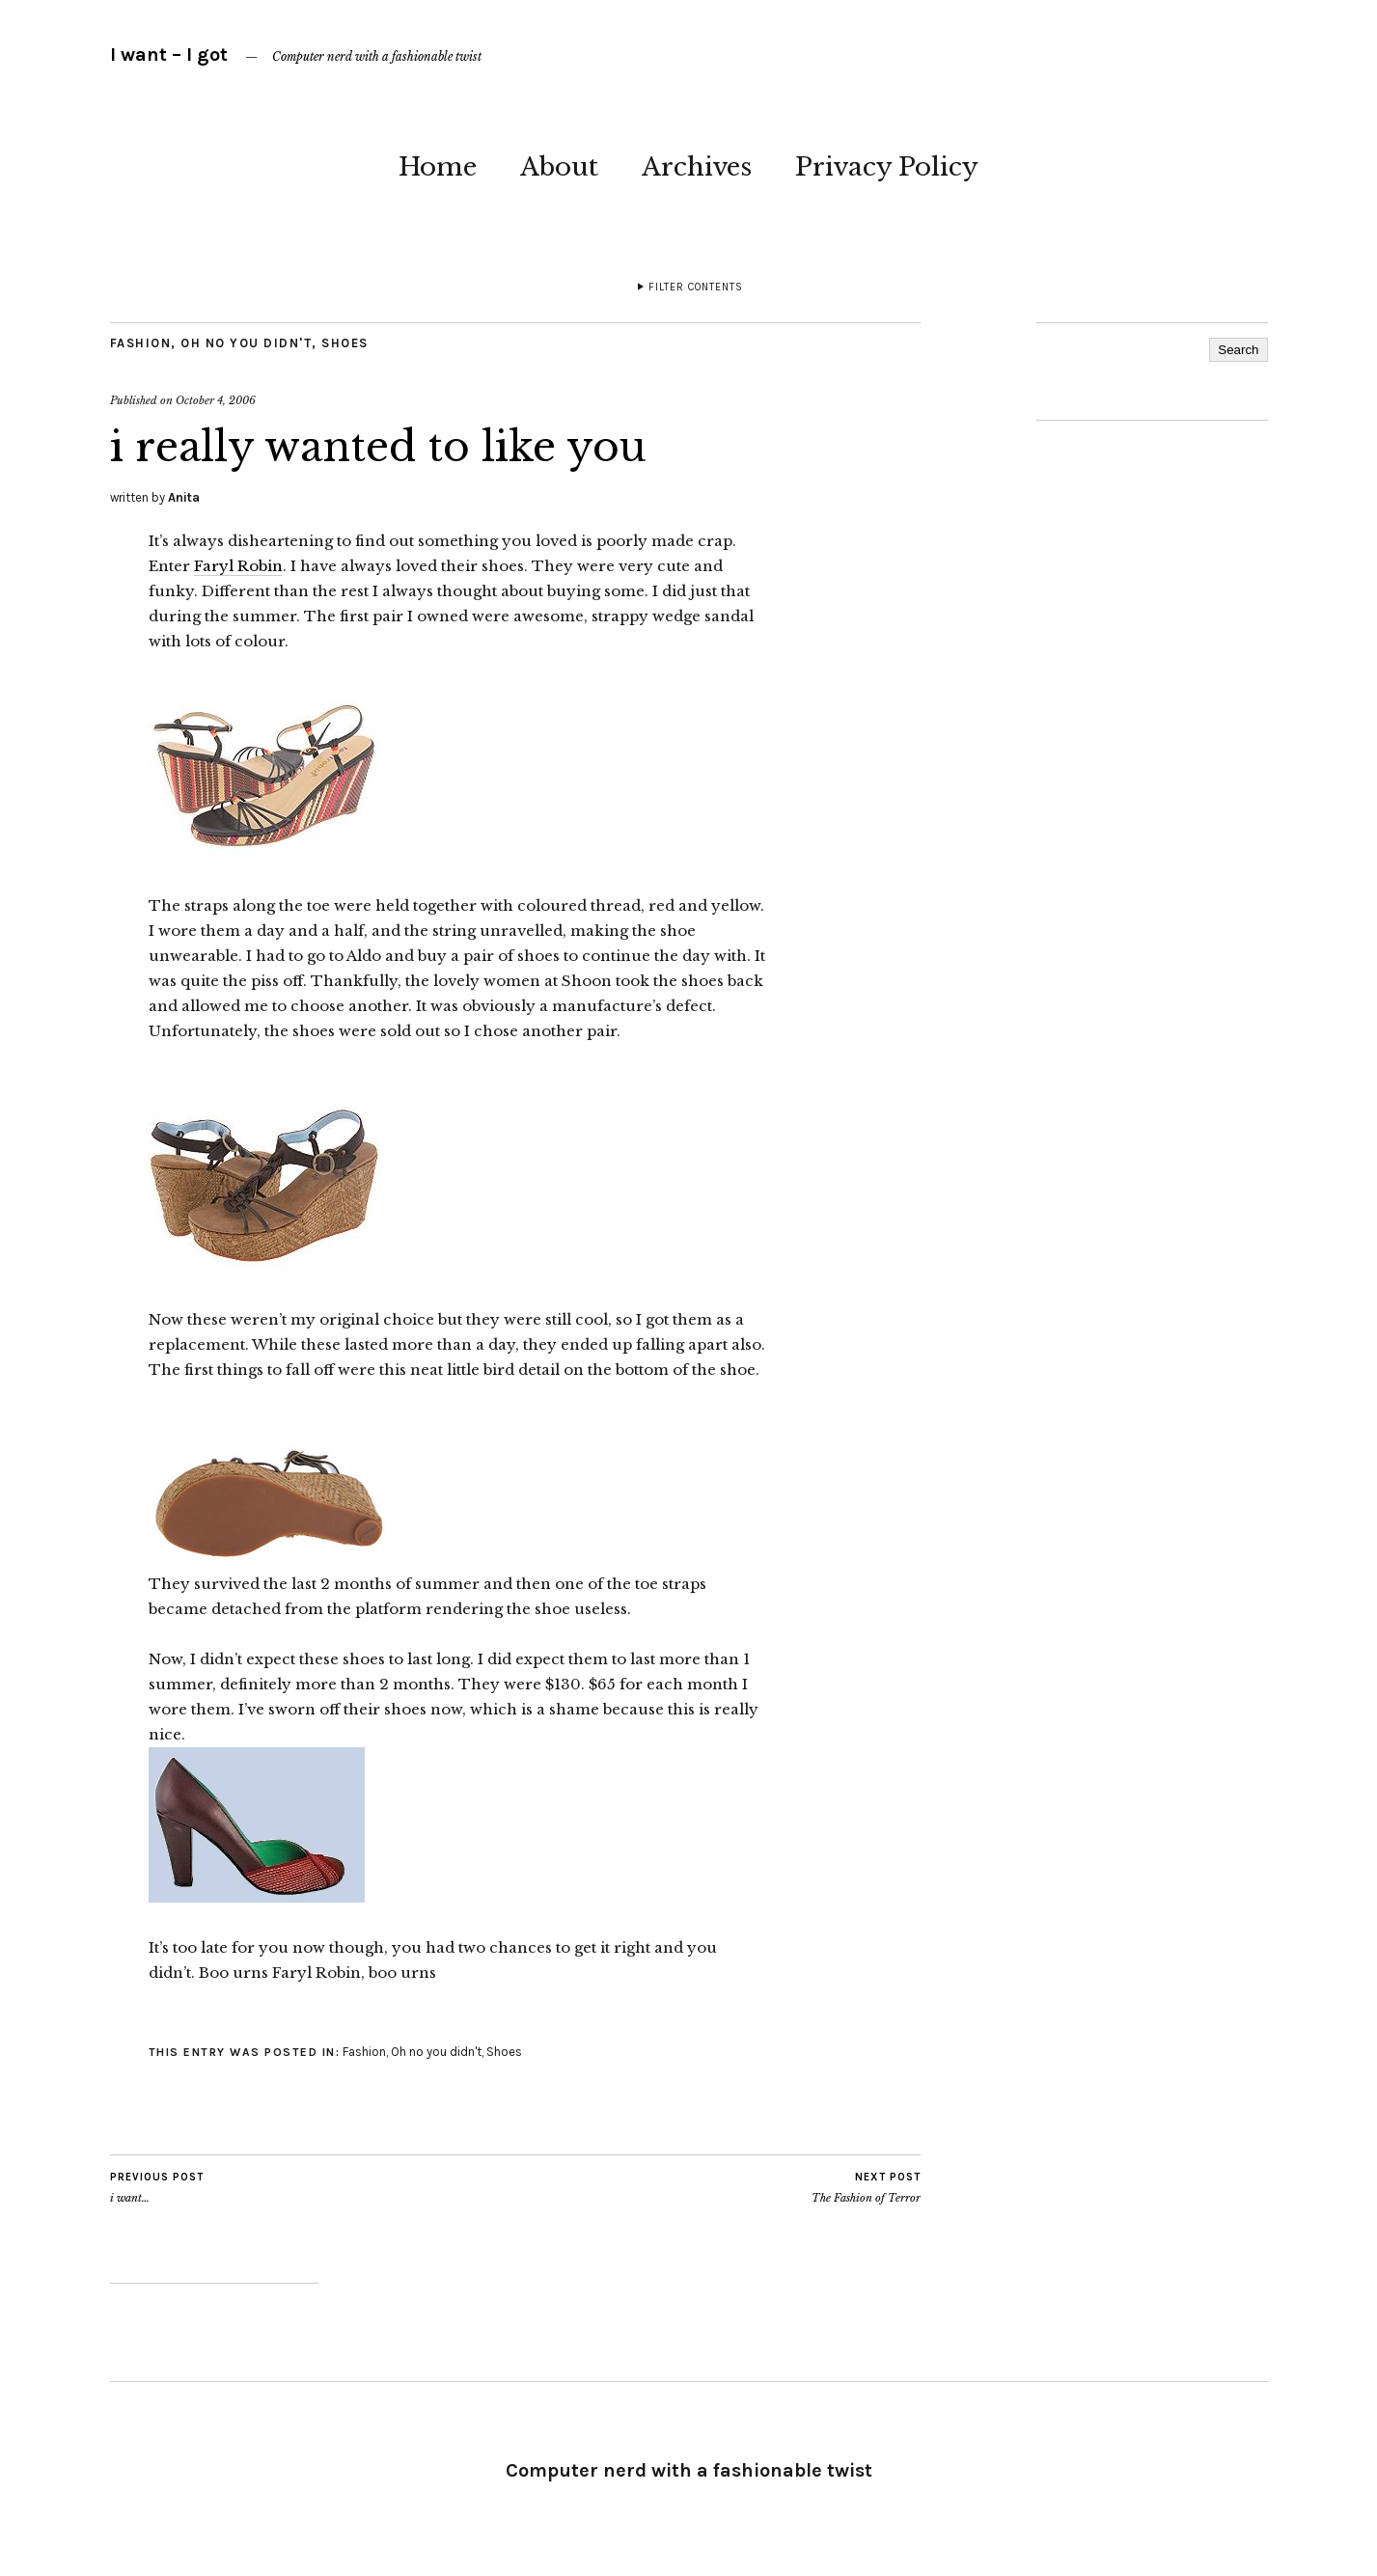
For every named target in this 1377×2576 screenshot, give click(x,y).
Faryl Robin (238, 566)
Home (438, 166)
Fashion (141, 343)
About (559, 166)
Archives (697, 166)
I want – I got (169, 54)
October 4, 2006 (216, 400)
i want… (157, 2187)
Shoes (345, 343)
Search (1238, 350)
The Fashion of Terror (866, 2187)
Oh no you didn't (246, 343)
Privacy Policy (886, 166)
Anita (184, 497)
